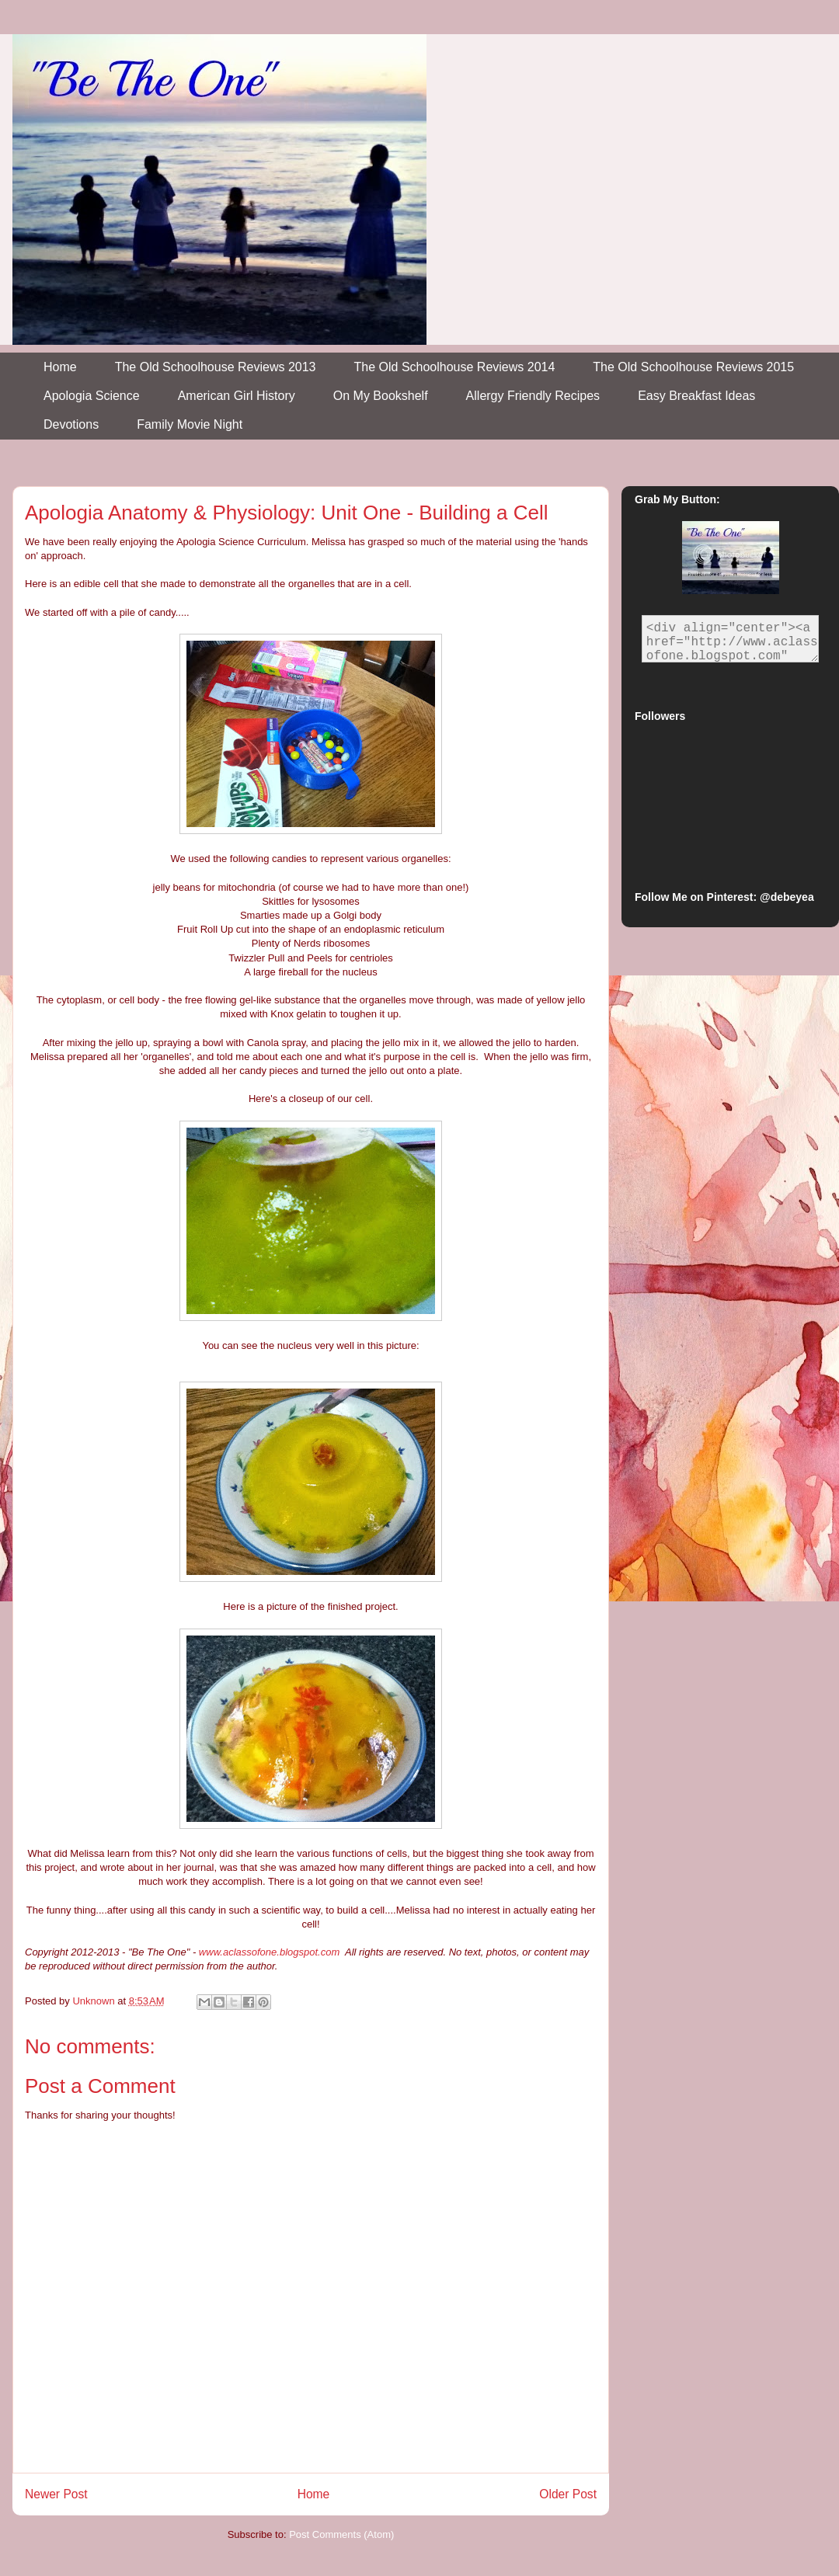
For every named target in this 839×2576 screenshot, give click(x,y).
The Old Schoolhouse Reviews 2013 (215, 367)
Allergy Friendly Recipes (533, 395)
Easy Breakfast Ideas (696, 395)
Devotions (71, 424)
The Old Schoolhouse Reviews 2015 (693, 367)
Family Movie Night (189, 424)
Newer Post (56, 2494)
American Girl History (236, 395)
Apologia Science (92, 395)
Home (60, 367)
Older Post (568, 2494)
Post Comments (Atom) (341, 2534)
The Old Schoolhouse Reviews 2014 (454, 367)
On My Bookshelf (380, 395)
